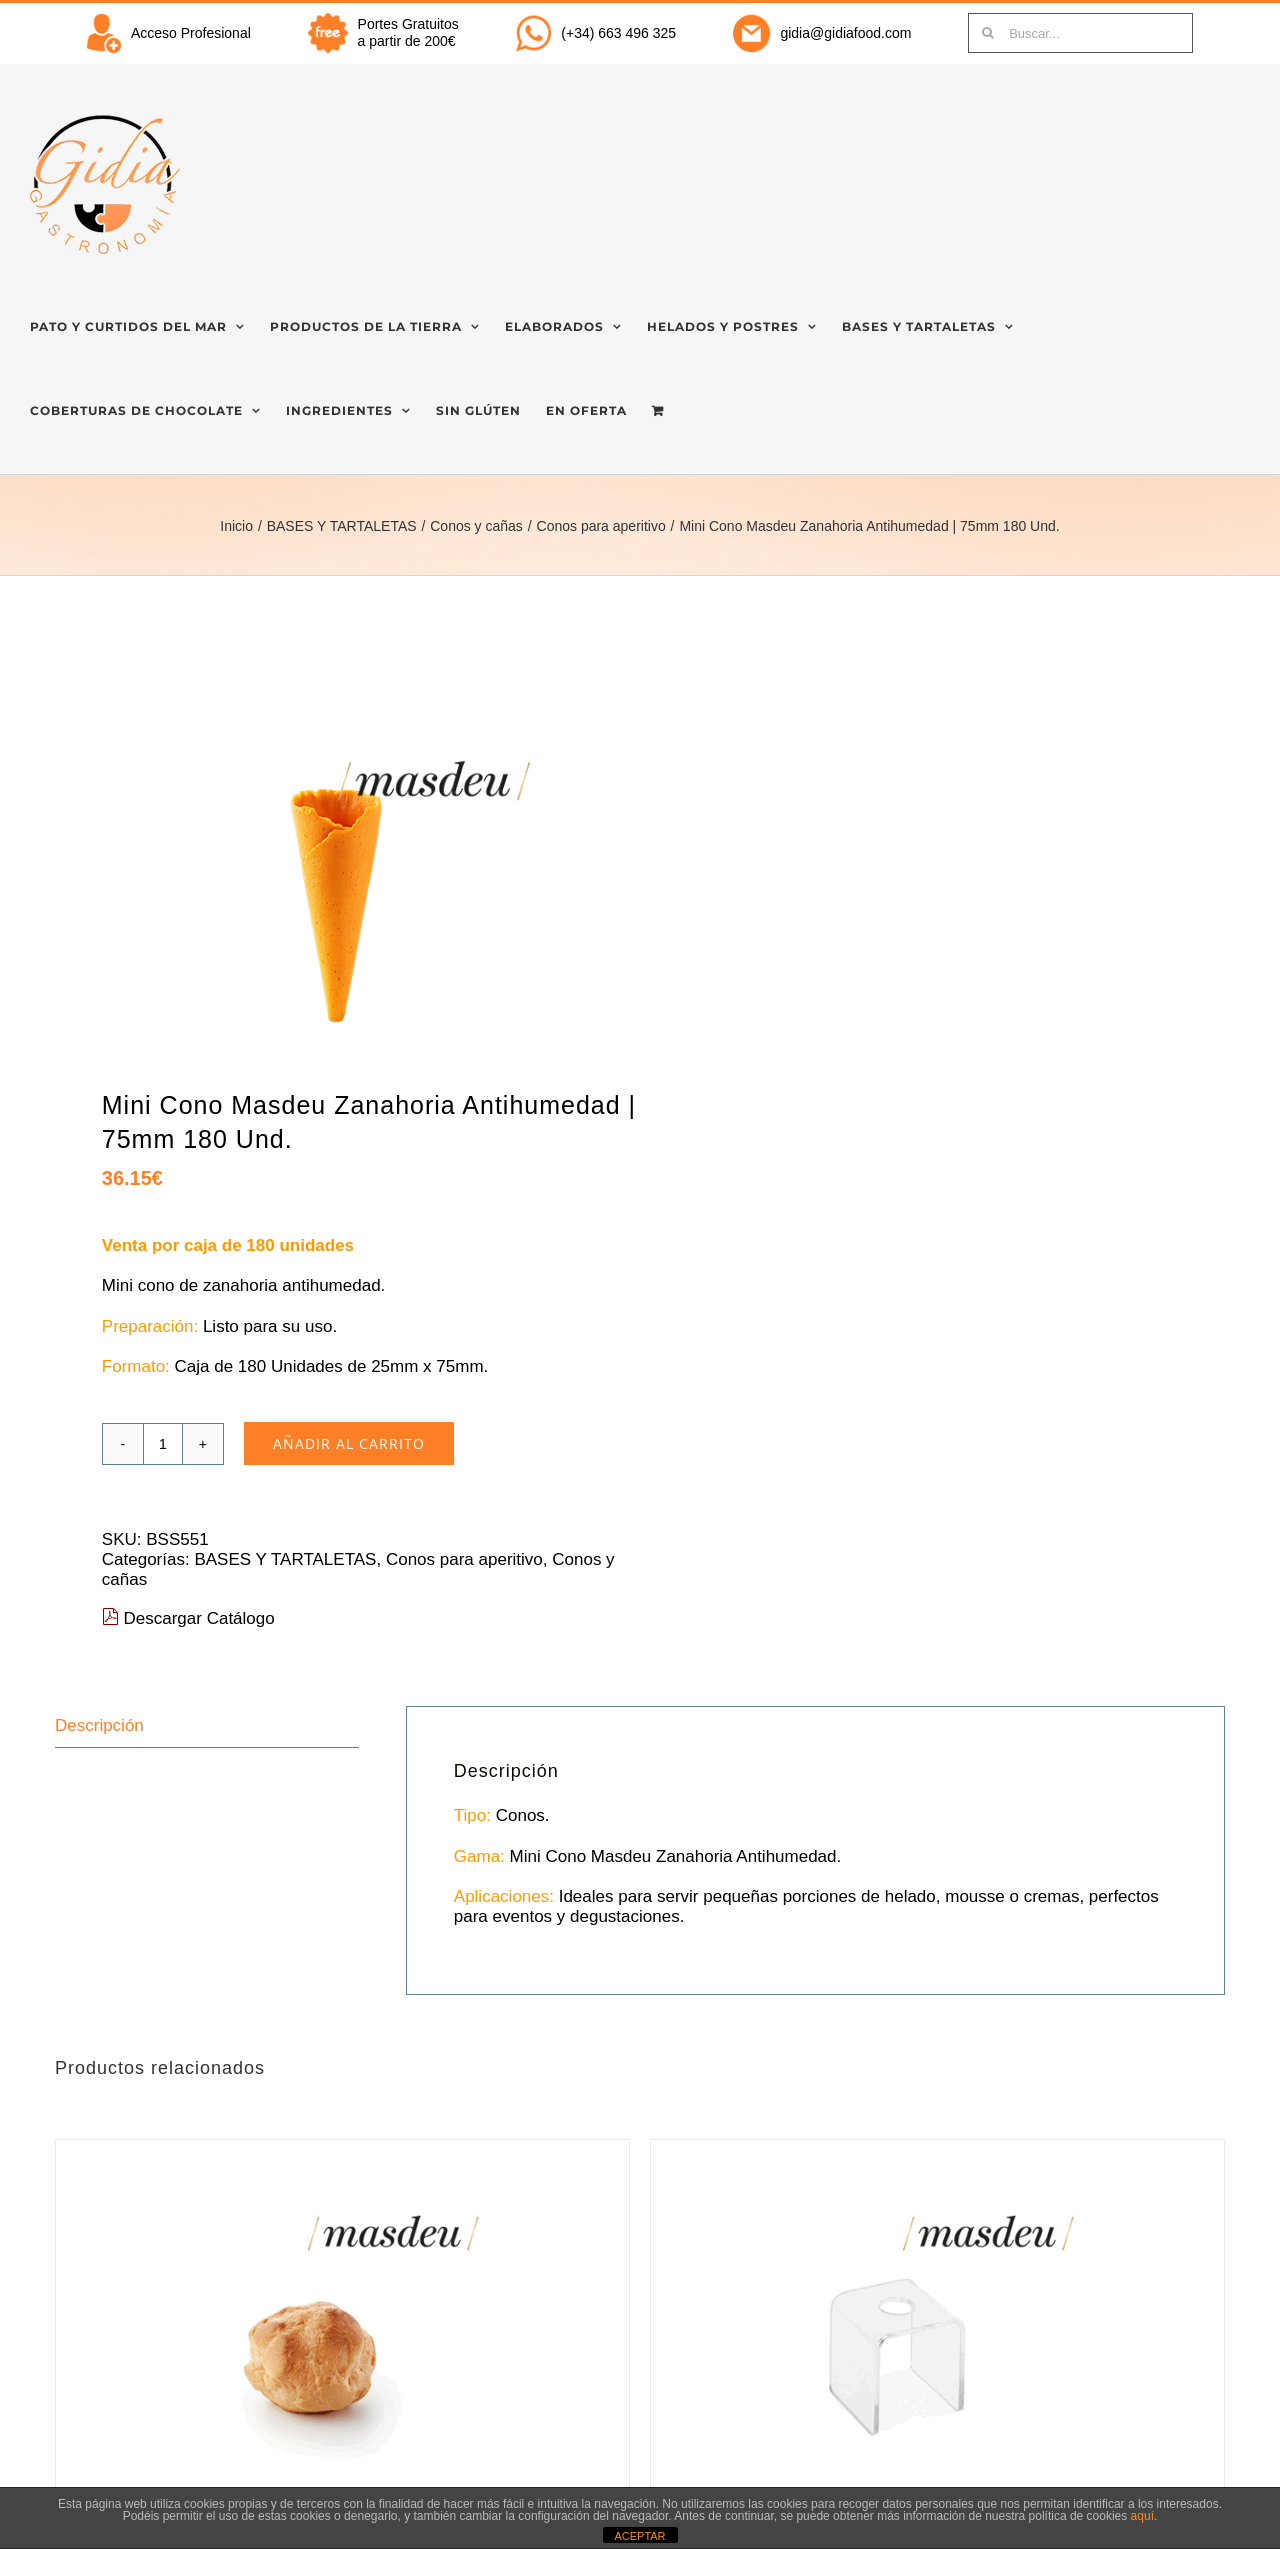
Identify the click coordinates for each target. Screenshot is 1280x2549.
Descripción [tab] (99, 1725)
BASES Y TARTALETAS (285, 1559)
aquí (1142, 2516)
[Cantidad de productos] (163, 1444)
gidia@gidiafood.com (845, 33)
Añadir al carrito (349, 1443)
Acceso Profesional (191, 33)
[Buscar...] (1080, 33)
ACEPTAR (639, 2536)
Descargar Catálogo (188, 1618)
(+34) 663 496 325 (618, 33)
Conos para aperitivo (464, 1559)
